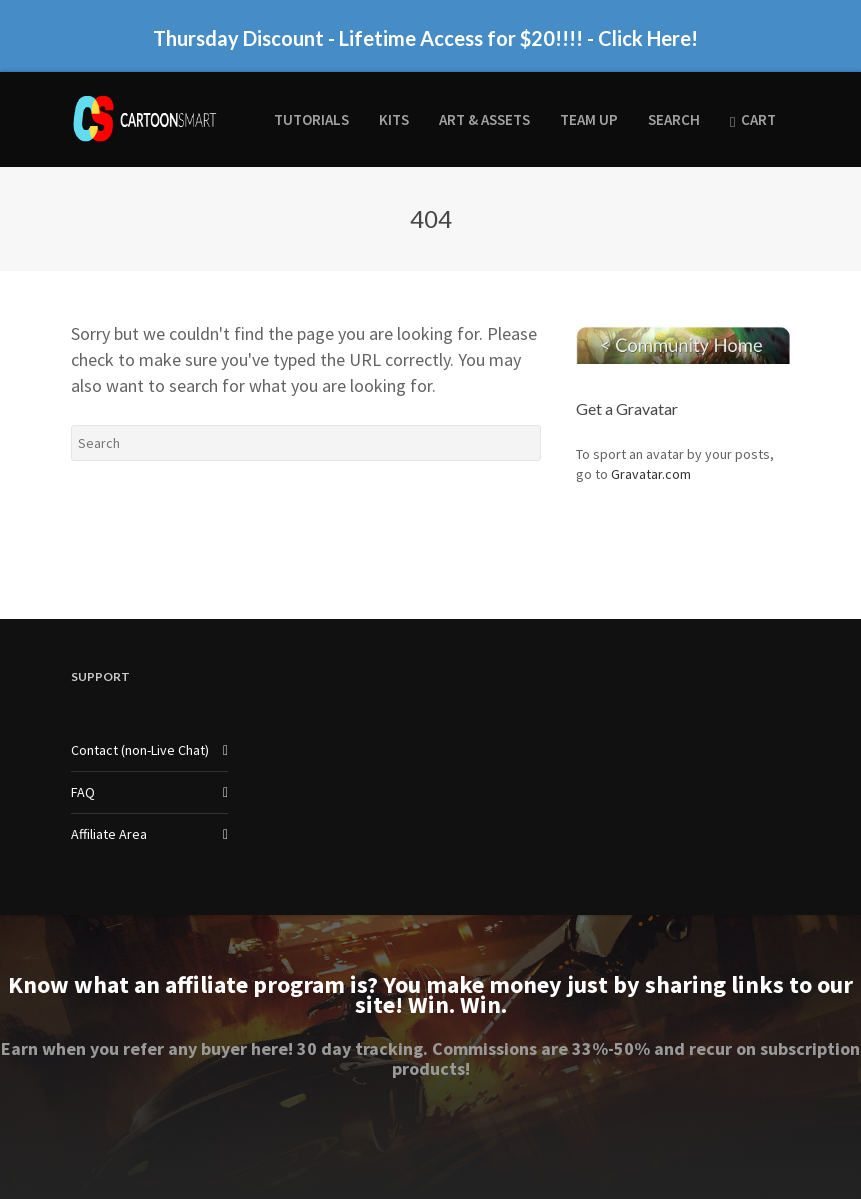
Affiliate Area (109, 834)
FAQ (83, 792)
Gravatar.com (651, 474)
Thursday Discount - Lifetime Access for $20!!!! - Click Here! (425, 36)
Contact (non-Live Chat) (140, 750)
